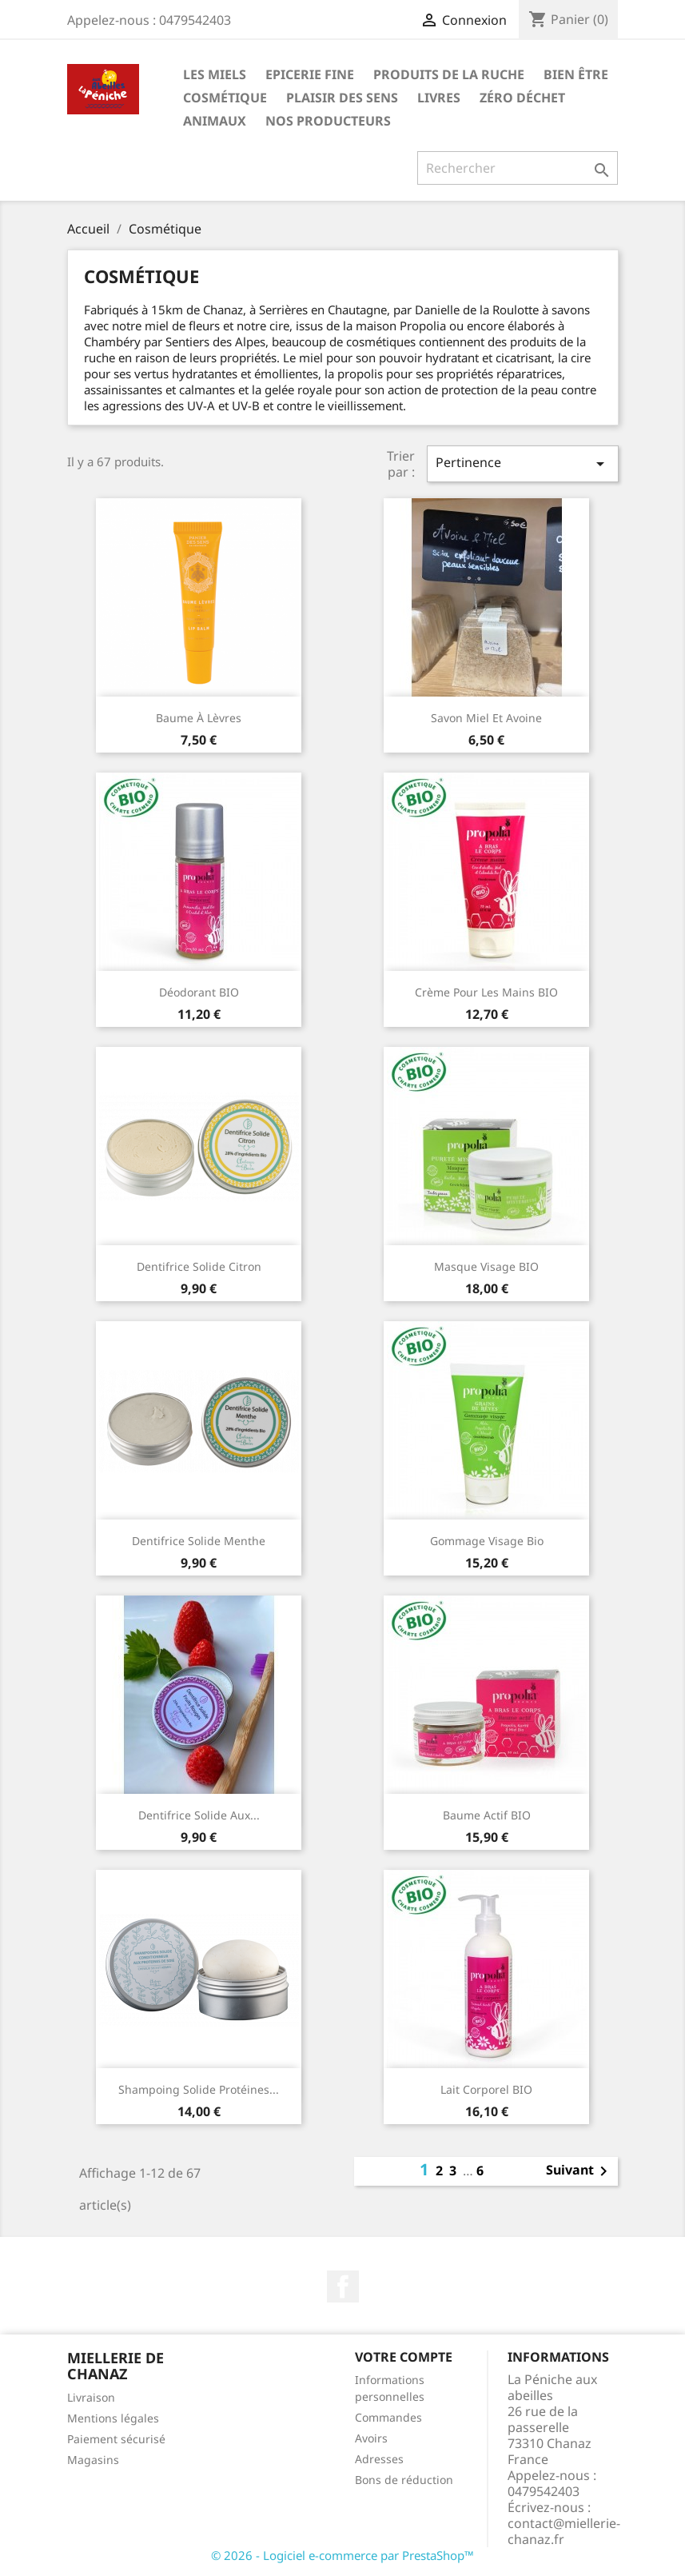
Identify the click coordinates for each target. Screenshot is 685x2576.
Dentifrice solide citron (199, 1266)
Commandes (388, 2417)
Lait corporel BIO (486, 2089)
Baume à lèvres (198, 717)
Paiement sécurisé (116, 2438)
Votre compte (403, 2357)
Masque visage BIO (486, 1266)
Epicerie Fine (309, 74)
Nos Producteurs (328, 121)
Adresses (379, 2458)
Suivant (579, 2171)
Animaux (214, 121)
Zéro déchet (522, 97)
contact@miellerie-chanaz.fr (564, 2531)
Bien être (576, 74)
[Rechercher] (517, 168)
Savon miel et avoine (486, 717)
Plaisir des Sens (342, 97)
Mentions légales (113, 2418)
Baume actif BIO (487, 1815)
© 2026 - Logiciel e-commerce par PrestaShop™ (342, 2555)
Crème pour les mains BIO (486, 992)
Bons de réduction (404, 2479)
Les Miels (214, 74)
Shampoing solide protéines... (198, 2089)
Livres (438, 97)
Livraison (91, 2397)
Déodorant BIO (199, 992)
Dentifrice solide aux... (199, 1815)
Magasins (93, 2459)
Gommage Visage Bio (487, 1540)
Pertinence (523, 463)
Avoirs (371, 2438)
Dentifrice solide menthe (198, 1540)
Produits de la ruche (448, 74)
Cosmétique (225, 97)
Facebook (343, 2286)
